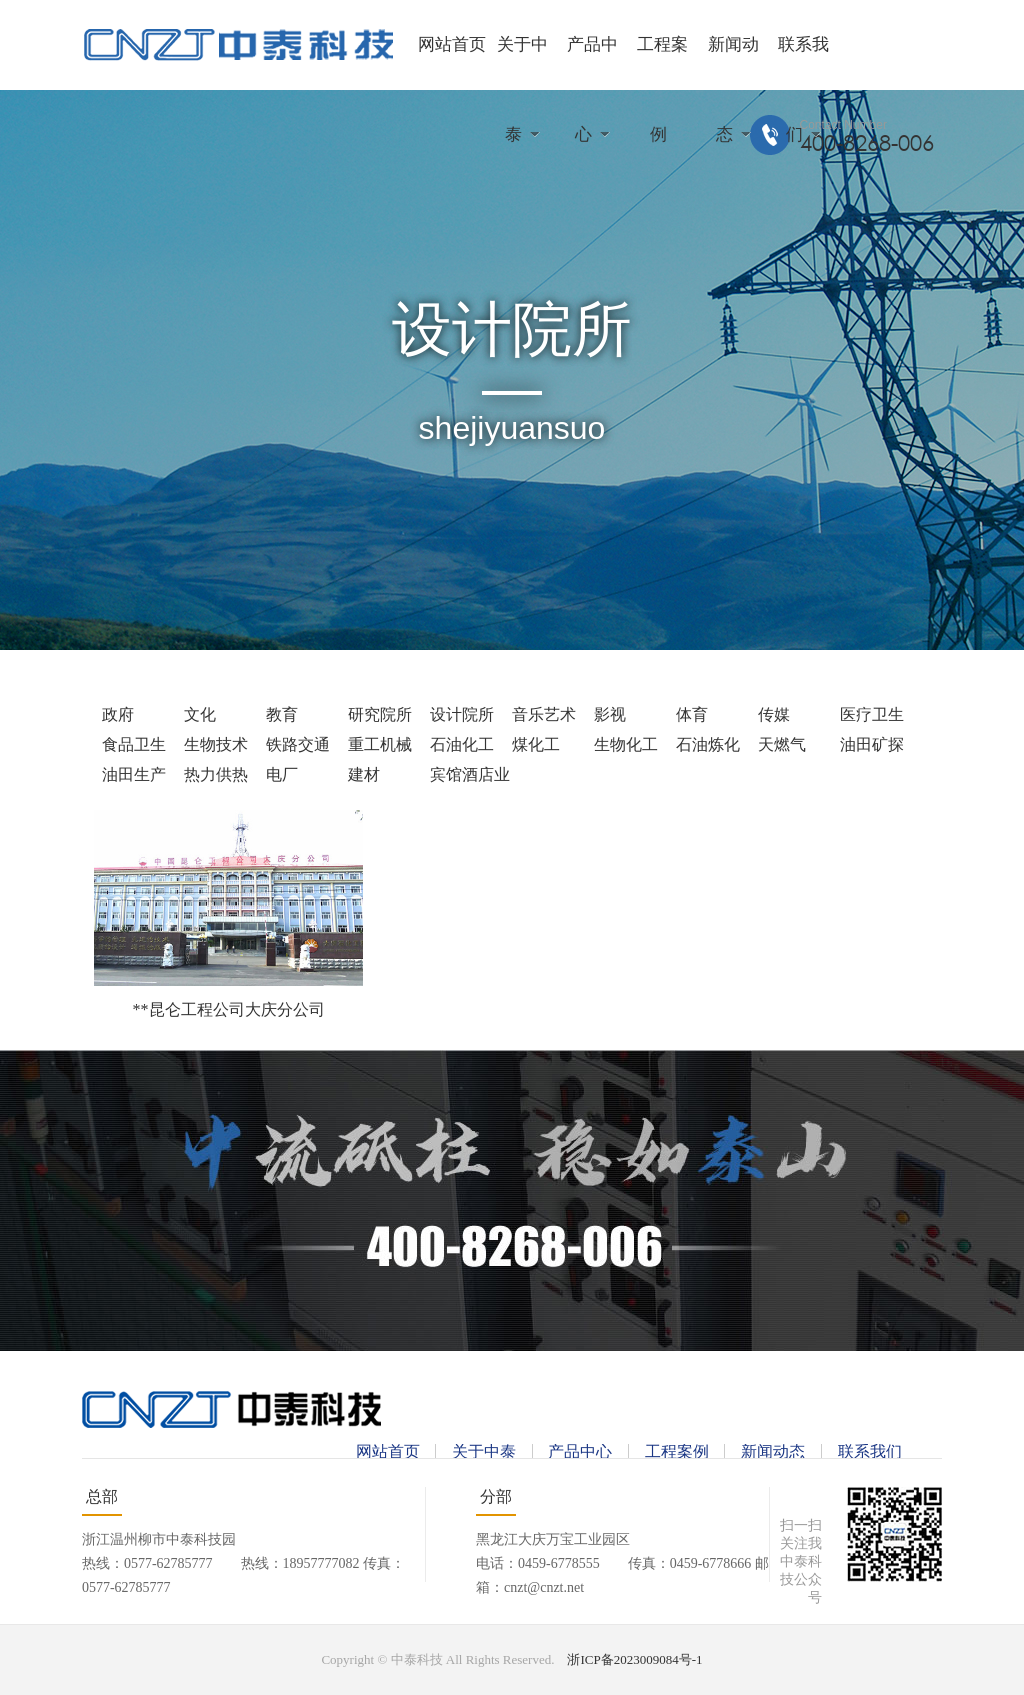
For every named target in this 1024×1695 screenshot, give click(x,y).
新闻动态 (773, 1451)
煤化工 (536, 744)
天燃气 (782, 744)
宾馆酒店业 (470, 774)
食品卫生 (134, 744)
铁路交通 (298, 744)
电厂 (282, 774)
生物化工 (626, 744)
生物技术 (216, 744)
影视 (610, 714)
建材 (364, 774)
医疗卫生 (872, 714)
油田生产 (134, 774)
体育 (692, 714)
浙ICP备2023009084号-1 (634, 1659)
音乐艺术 (544, 714)
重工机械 (380, 744)
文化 (200, 714)
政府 (118, 714)
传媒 (774, 714)
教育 (282, 714)
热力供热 (216, 774)
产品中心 (580, 1451)
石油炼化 (708, 744)
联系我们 (870, 1451)
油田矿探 (872, 744)
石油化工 (462, 744)
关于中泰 (484, 1451)
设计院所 (462, 714)
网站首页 (452, 44)
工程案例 (677, 1451)
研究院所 (380, 714)
